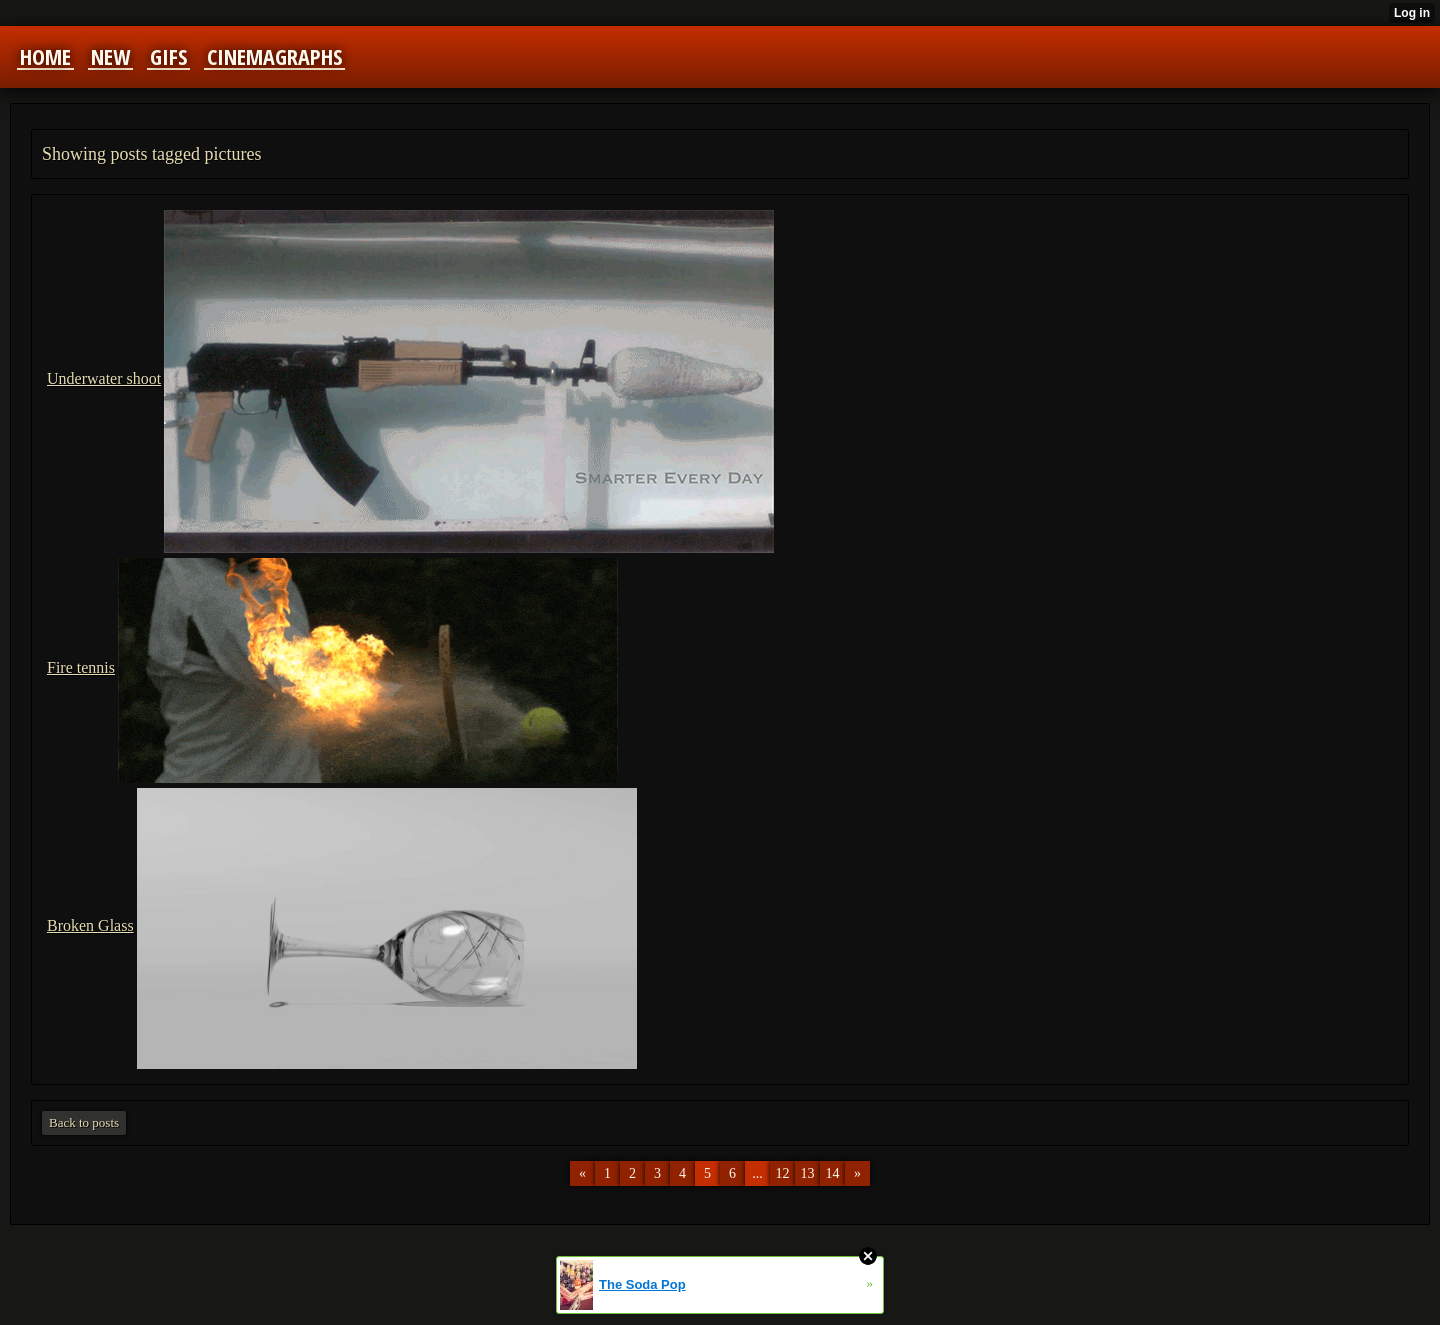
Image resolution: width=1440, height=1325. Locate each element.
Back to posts (84, 1122)
